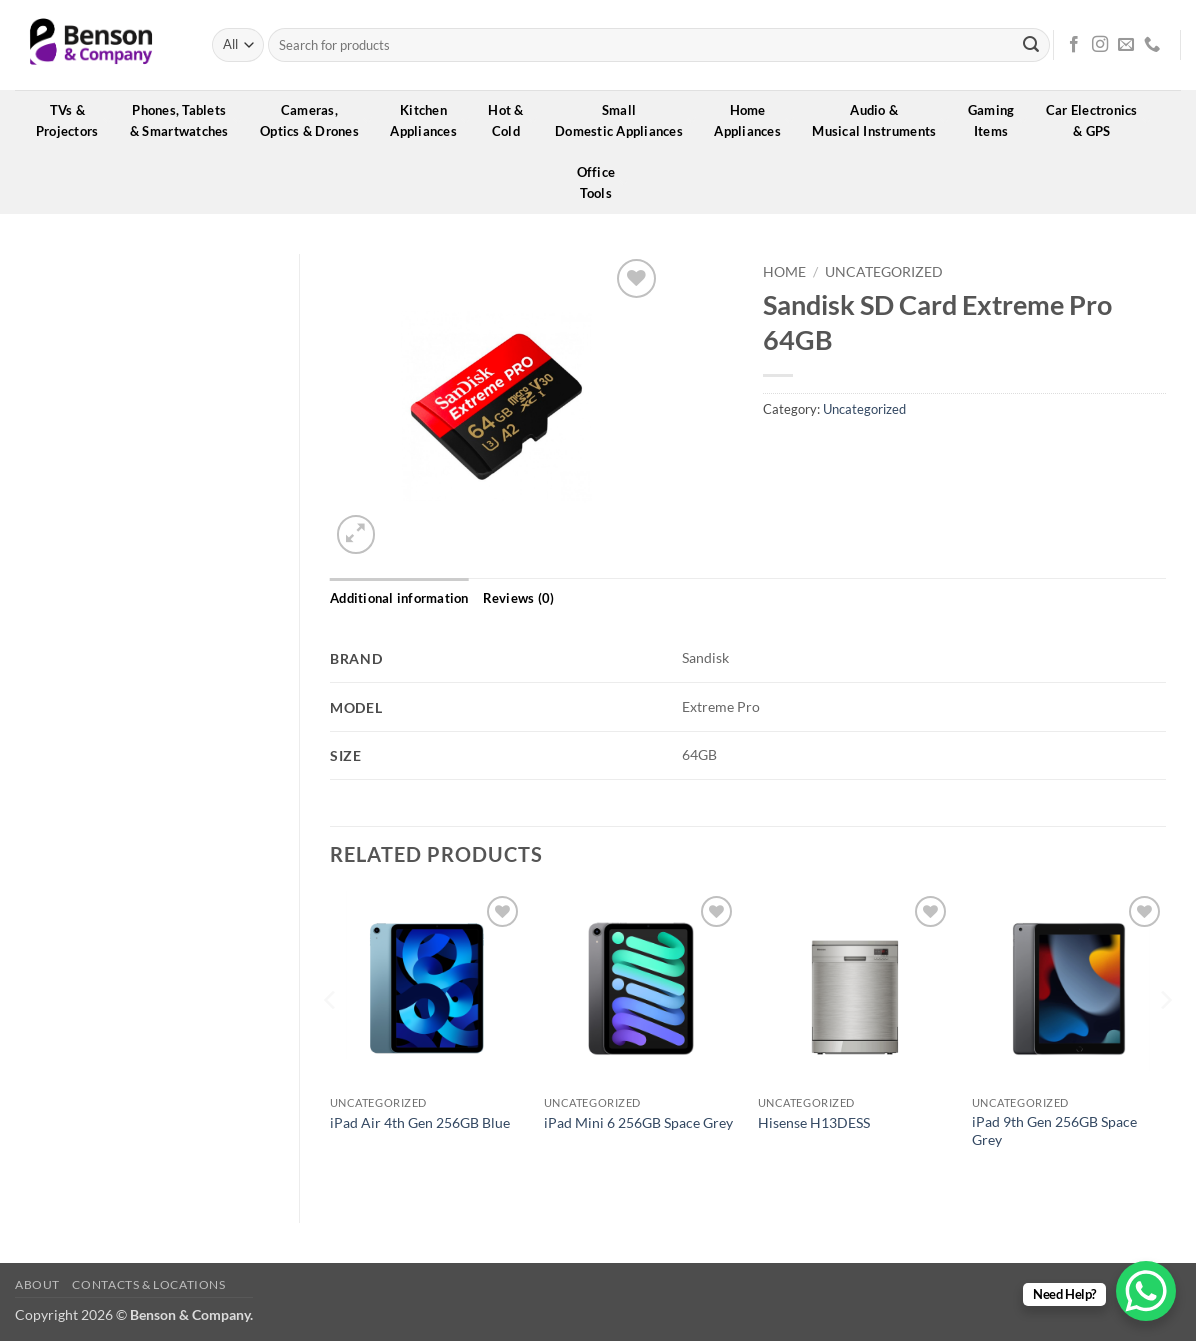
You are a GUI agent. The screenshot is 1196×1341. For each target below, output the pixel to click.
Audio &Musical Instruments (880, 120)
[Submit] (1031, 45)
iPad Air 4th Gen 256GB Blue (420, 1122)
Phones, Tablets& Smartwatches (186, 120)
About (37, 1284)
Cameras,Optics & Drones (316, 120)
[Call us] (1152, 45)
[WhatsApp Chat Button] (1146, 1291)
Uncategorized (884, 272)
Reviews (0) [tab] (519, 598)
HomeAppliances (754, 120)
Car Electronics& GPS (1098, 120)
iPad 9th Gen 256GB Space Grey (1054, 1131)
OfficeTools (603, 182)
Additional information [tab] (399, 598)
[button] (356, 534)
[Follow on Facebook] (1074, 45)
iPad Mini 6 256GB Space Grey (638, 1122)
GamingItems (998, 120)
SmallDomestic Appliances (625, 120)
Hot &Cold (512, 120)
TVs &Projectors (74, 120)
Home (784, 272)
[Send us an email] (1126, 45)
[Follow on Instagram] (1100, 45)
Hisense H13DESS (814, 1122)
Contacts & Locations (148, 1284)
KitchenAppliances (430, 120)
